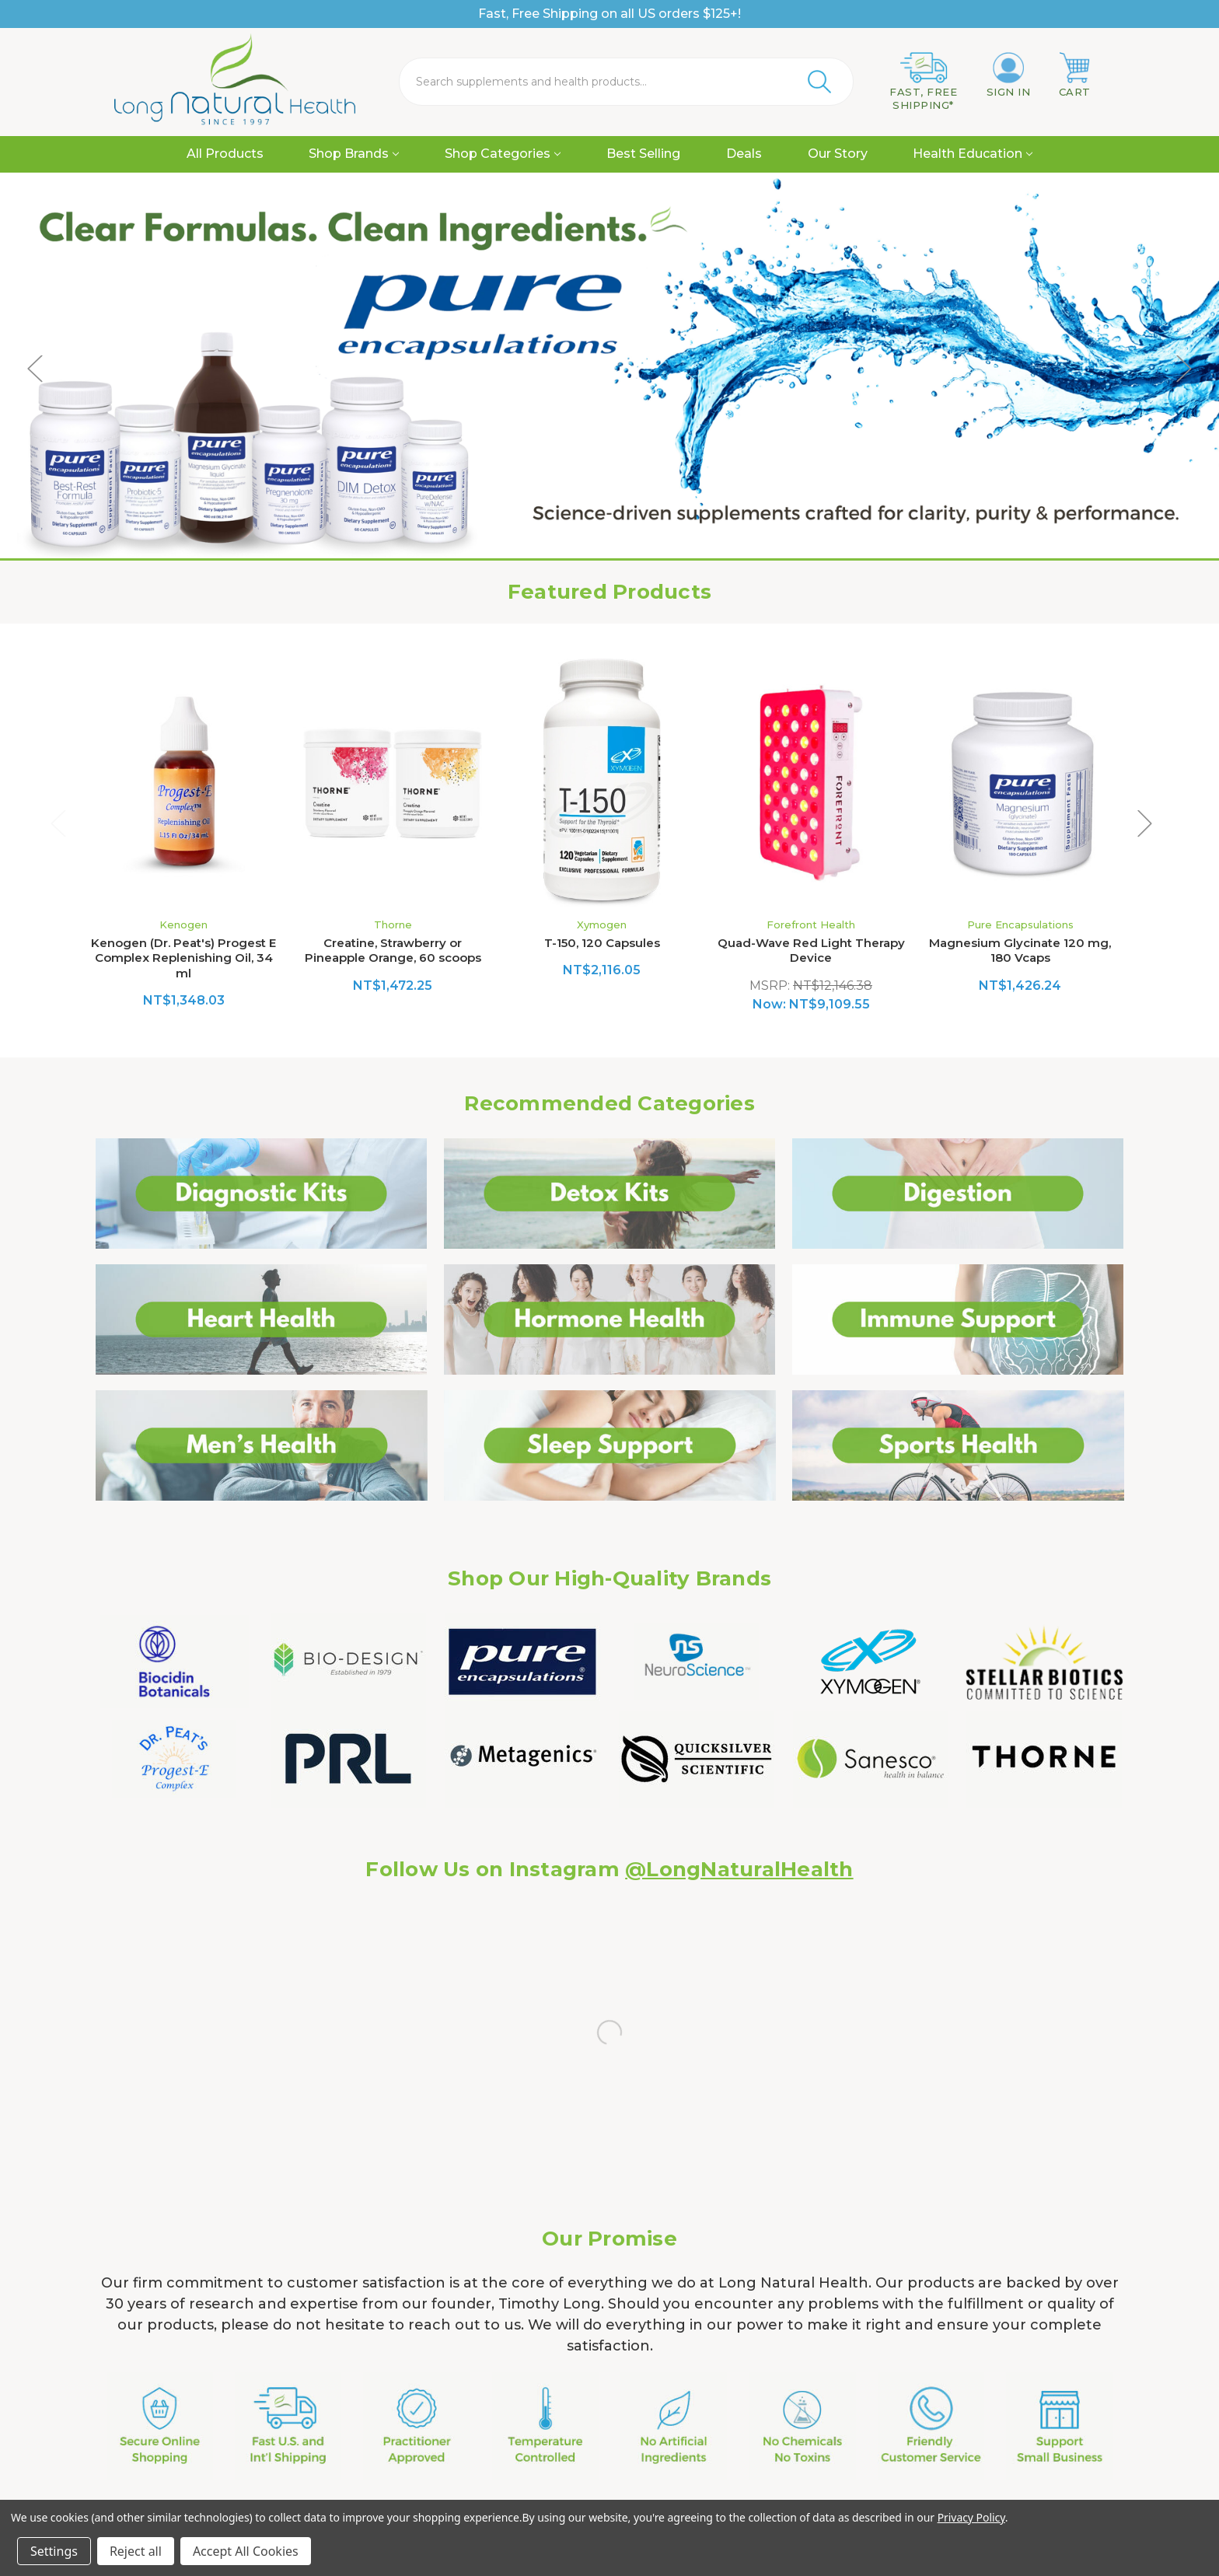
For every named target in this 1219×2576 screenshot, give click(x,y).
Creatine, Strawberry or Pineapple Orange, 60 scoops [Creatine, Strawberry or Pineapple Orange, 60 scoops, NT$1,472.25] (393, 950)
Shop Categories (503, 153)
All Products (225, 153)
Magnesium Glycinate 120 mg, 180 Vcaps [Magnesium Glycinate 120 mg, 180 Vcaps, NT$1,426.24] (1020, 950)
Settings (54, 2551)
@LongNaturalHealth (739, 1869)
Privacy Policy (971, 2517)
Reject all (136, 2551)
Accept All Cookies (246, 2551)
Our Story (838, 153)
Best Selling (643, 153)
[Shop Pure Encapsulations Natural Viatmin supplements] (609, 368)
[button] (262, 1193)
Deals (744, 153)
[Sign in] (1009, 75)
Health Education (972, 153)
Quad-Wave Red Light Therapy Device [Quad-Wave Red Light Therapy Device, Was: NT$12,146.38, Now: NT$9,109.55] (811, 950)
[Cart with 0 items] (1075, 75)
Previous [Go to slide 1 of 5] (35, 368)
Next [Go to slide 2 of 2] (1145, 823)
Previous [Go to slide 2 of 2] (58, 823)
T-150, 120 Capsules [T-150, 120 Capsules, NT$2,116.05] (602, 942)
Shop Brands (354, 153)
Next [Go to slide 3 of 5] (1184, 368)
